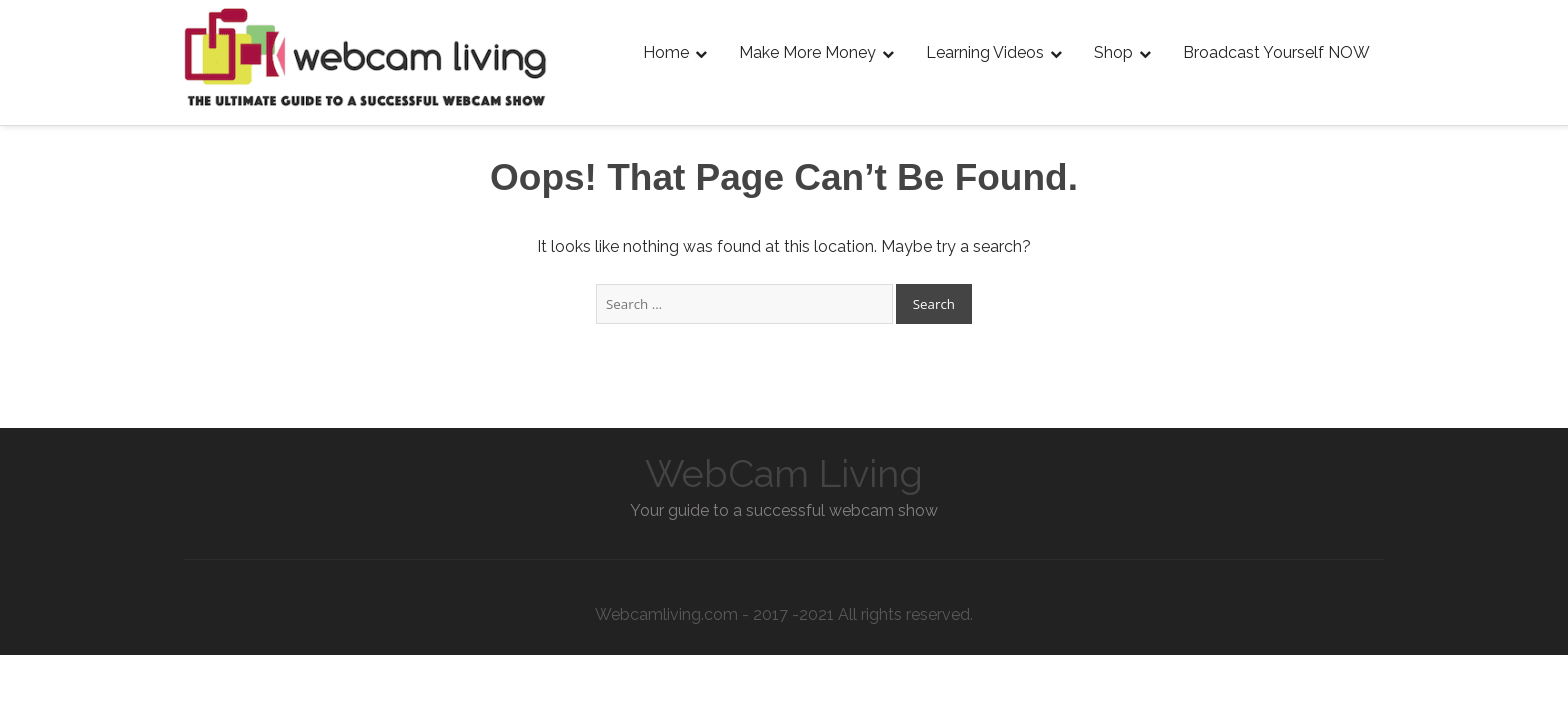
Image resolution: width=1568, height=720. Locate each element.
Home (666, 52)
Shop (1113, 52)
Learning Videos (985, 52)
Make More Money (807, 52)
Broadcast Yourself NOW (1276, 52)
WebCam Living (784, 473)
